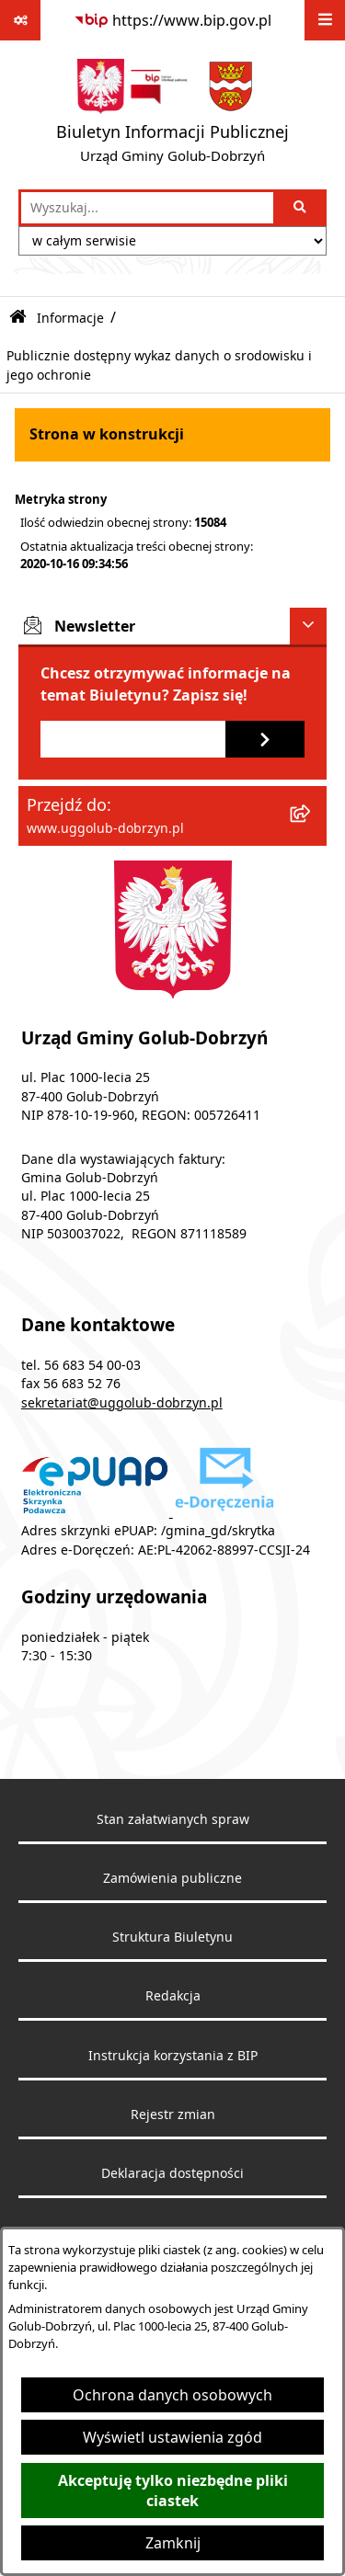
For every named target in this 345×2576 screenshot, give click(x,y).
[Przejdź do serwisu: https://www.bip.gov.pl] (172, 20)
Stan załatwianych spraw (173, 1819)
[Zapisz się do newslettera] (265, 739)
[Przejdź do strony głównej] (172, 115)
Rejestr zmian (173, 2114)
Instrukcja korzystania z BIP (173, 2055)
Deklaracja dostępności (172, 2173)
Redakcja (173, 1996)
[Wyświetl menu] (325, 20)
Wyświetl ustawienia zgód (172, 2437)
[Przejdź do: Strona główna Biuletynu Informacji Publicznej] (18, 317)
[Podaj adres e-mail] (132, 739)
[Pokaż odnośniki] (20, 20)
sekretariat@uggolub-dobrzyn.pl (122, 1403)
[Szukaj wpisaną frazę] (301, 207)
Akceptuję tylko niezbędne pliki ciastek (173, 2490)
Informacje (70, 317)
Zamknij (173, 2543)
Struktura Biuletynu (172, 1937)
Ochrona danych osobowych (172, 2395)
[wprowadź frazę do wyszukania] (147, 207)
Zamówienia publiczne (172, 1878)
